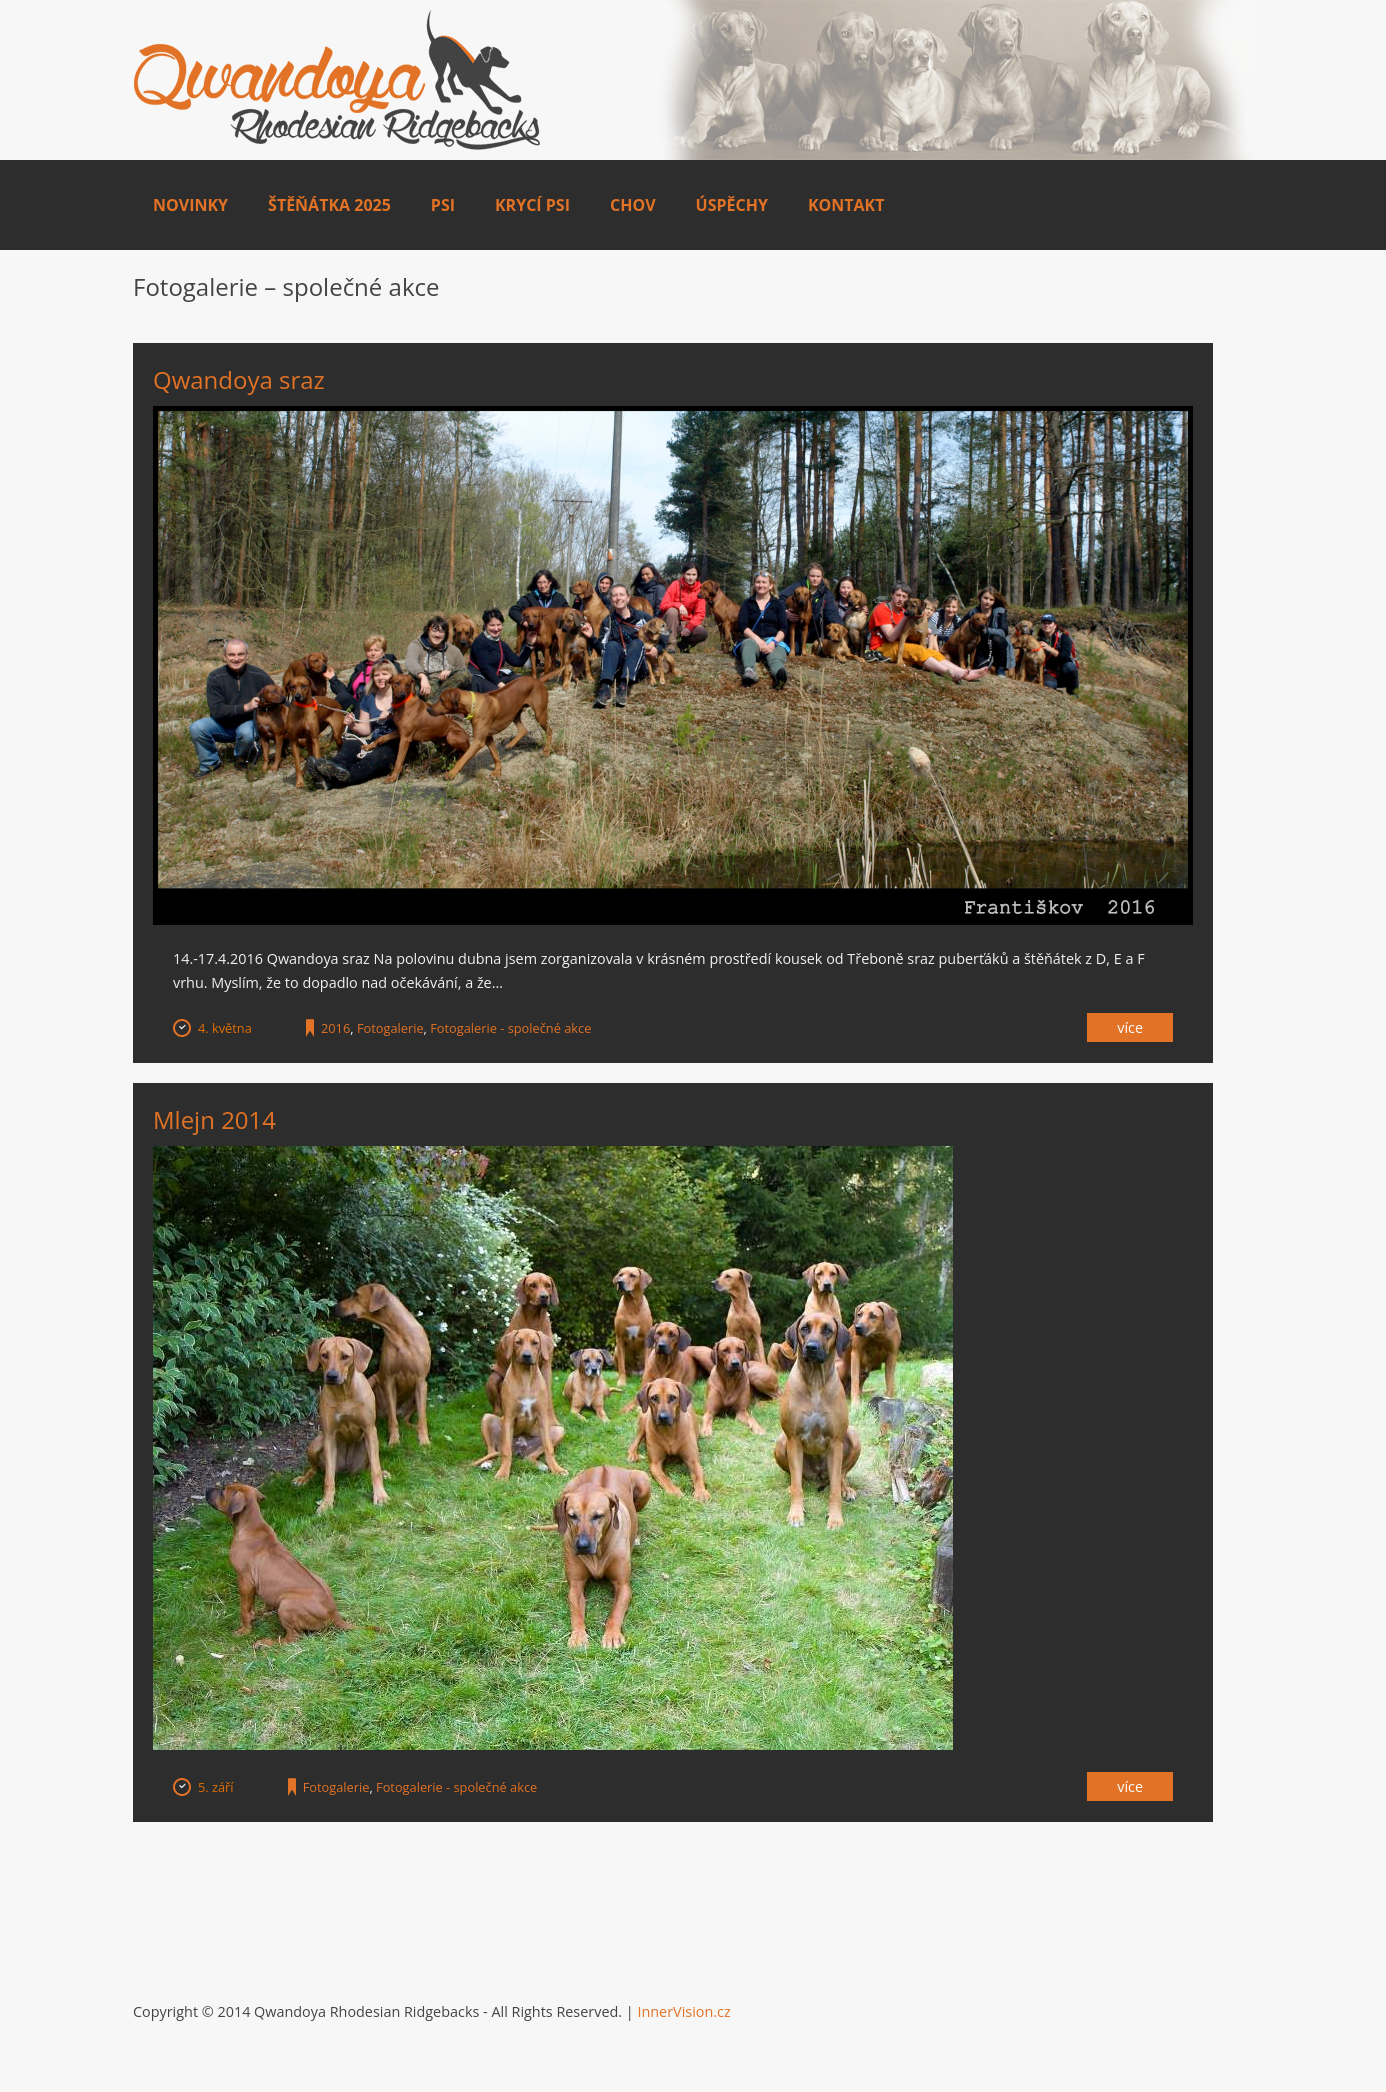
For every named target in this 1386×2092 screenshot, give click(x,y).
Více (1130, 1027)
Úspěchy (732, 205)
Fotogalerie (390, 1028)
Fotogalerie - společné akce (510, 1028)
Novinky (190, 205)
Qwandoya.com (337, 80)
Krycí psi (532, 205)
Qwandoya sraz (239, 379)
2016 (335, 1028)
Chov (633, 205)
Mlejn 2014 (214, 1119)
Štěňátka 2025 (329, 205)
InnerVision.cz (683, 2011)
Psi (443, 205)
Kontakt (846, 205)
